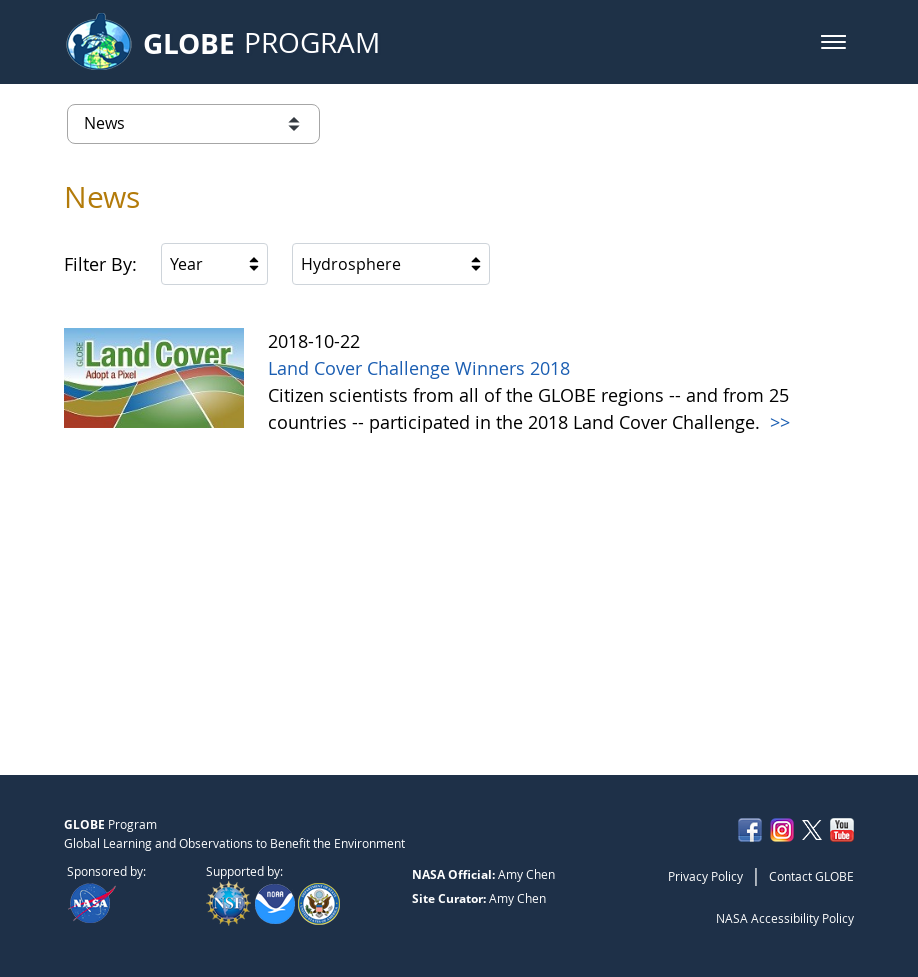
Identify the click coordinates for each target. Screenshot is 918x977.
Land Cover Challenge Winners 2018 (419, 368)
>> (777, 422)
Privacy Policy (705, 876)
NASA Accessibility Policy (785, 918)
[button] (833, 42)
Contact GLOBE (811, 876)
